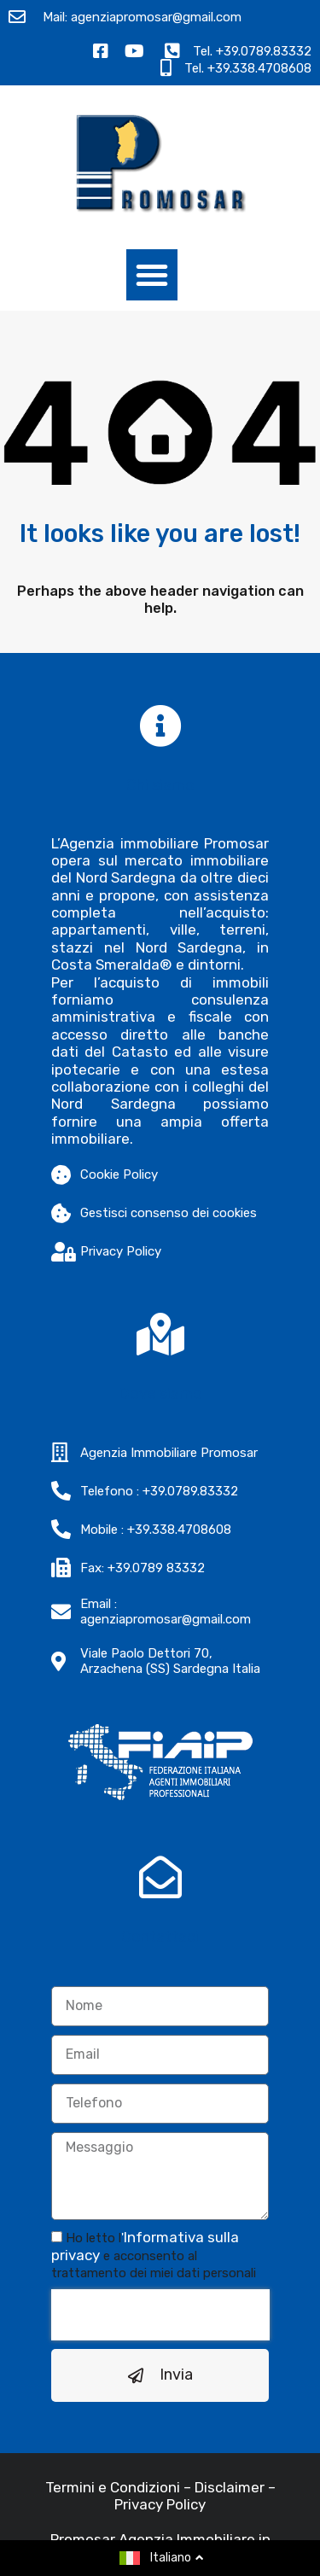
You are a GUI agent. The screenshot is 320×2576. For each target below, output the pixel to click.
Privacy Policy (160, 2536)
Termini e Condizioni (112, 2519)
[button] (152, 275)
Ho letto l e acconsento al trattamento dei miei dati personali (153, 2288)
